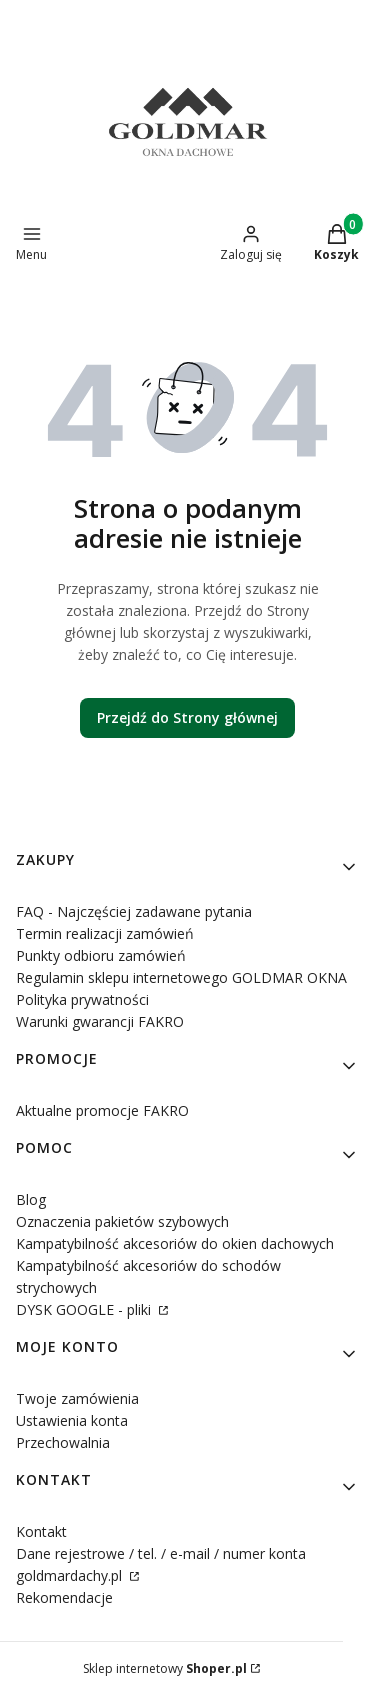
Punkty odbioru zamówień (101, 955)
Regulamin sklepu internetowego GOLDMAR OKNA (181, 977)
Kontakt (41, 1531)
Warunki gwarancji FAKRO (100, 1021)
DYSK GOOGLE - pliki (85, 1309)
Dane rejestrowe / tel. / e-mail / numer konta (161, 1553)
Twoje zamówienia (77, 1398)
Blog (31, 1199)
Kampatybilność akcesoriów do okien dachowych (175, 1243)
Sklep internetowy (165, 1668)
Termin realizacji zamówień (105, 933)
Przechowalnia (63, 1442)
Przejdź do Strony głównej (187, 717)
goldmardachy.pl (71, 1575)
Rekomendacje (64, 1597)
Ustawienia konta (72, 1420)
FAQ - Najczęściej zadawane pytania (134, 911)
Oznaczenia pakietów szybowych (122, 1221)
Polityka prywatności (82, 999)
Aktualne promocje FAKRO (102, 1110)
